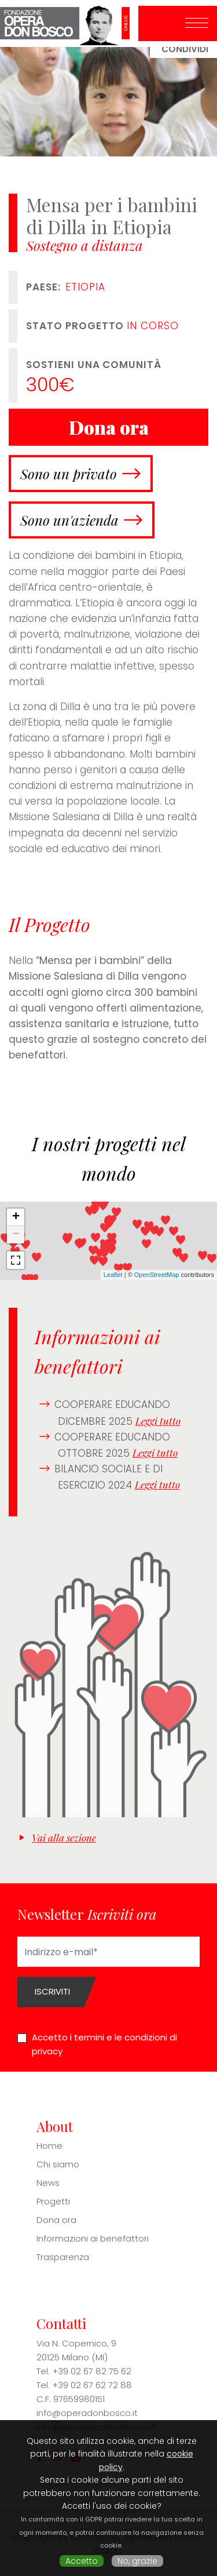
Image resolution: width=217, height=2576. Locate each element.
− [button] (16, 1234)
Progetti (53, 2201)
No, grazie (137, 2561)
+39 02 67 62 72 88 (92, 2385)
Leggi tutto (158, 1420)
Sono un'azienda (69, 520)
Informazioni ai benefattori (92, 2238)
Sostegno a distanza (84, 245)
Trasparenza (62, 2257)
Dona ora (56, 2220)
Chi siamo (57, 2164)
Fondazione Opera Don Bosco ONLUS (69, 23)
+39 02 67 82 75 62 (91, 2371)
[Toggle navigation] (196, 24)
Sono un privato (68, 473)
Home (49, 2146)
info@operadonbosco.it (87, 2413)
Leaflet (113, 1274)
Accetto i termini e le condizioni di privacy (104, 2044)
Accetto (81, 2561)
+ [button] (16, 1217)
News (48, 2183)
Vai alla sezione (64, 1837)
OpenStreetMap (156, 1274)
